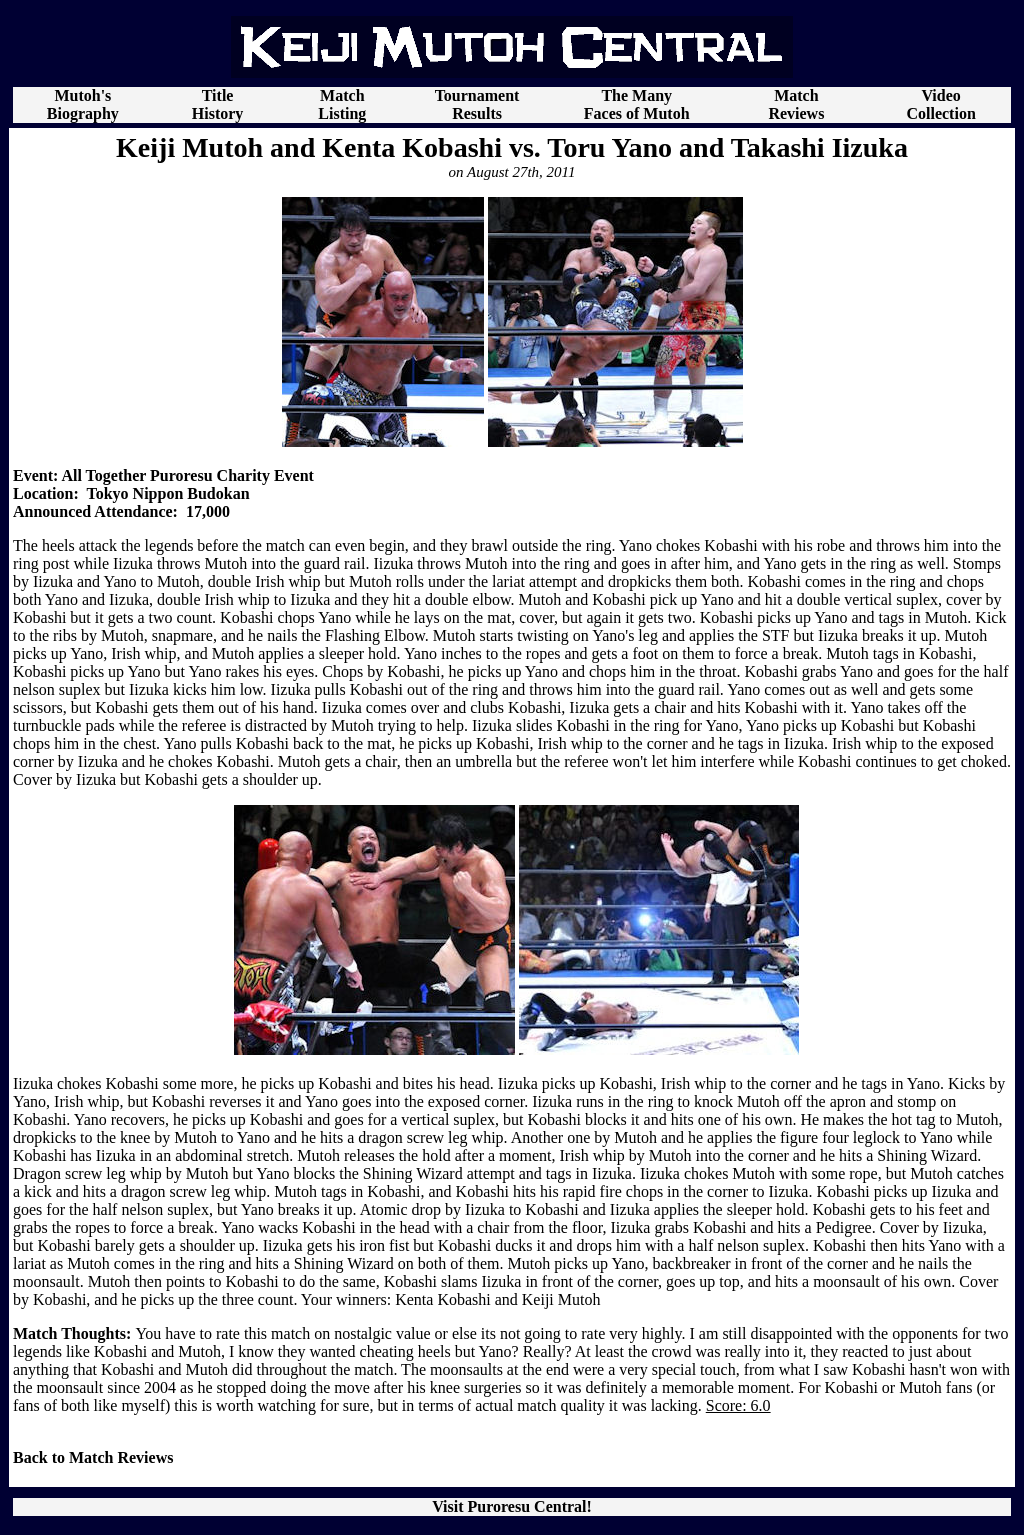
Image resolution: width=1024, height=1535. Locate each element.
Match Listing (342, 104)
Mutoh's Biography (83, 104)
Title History (218, 104)
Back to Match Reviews (93, 1457)
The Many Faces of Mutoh (637, 104)
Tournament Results (477, 104)
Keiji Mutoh (561, 1299)
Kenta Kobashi (443, 1299)
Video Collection (940, 104)
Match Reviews (796, 104)
